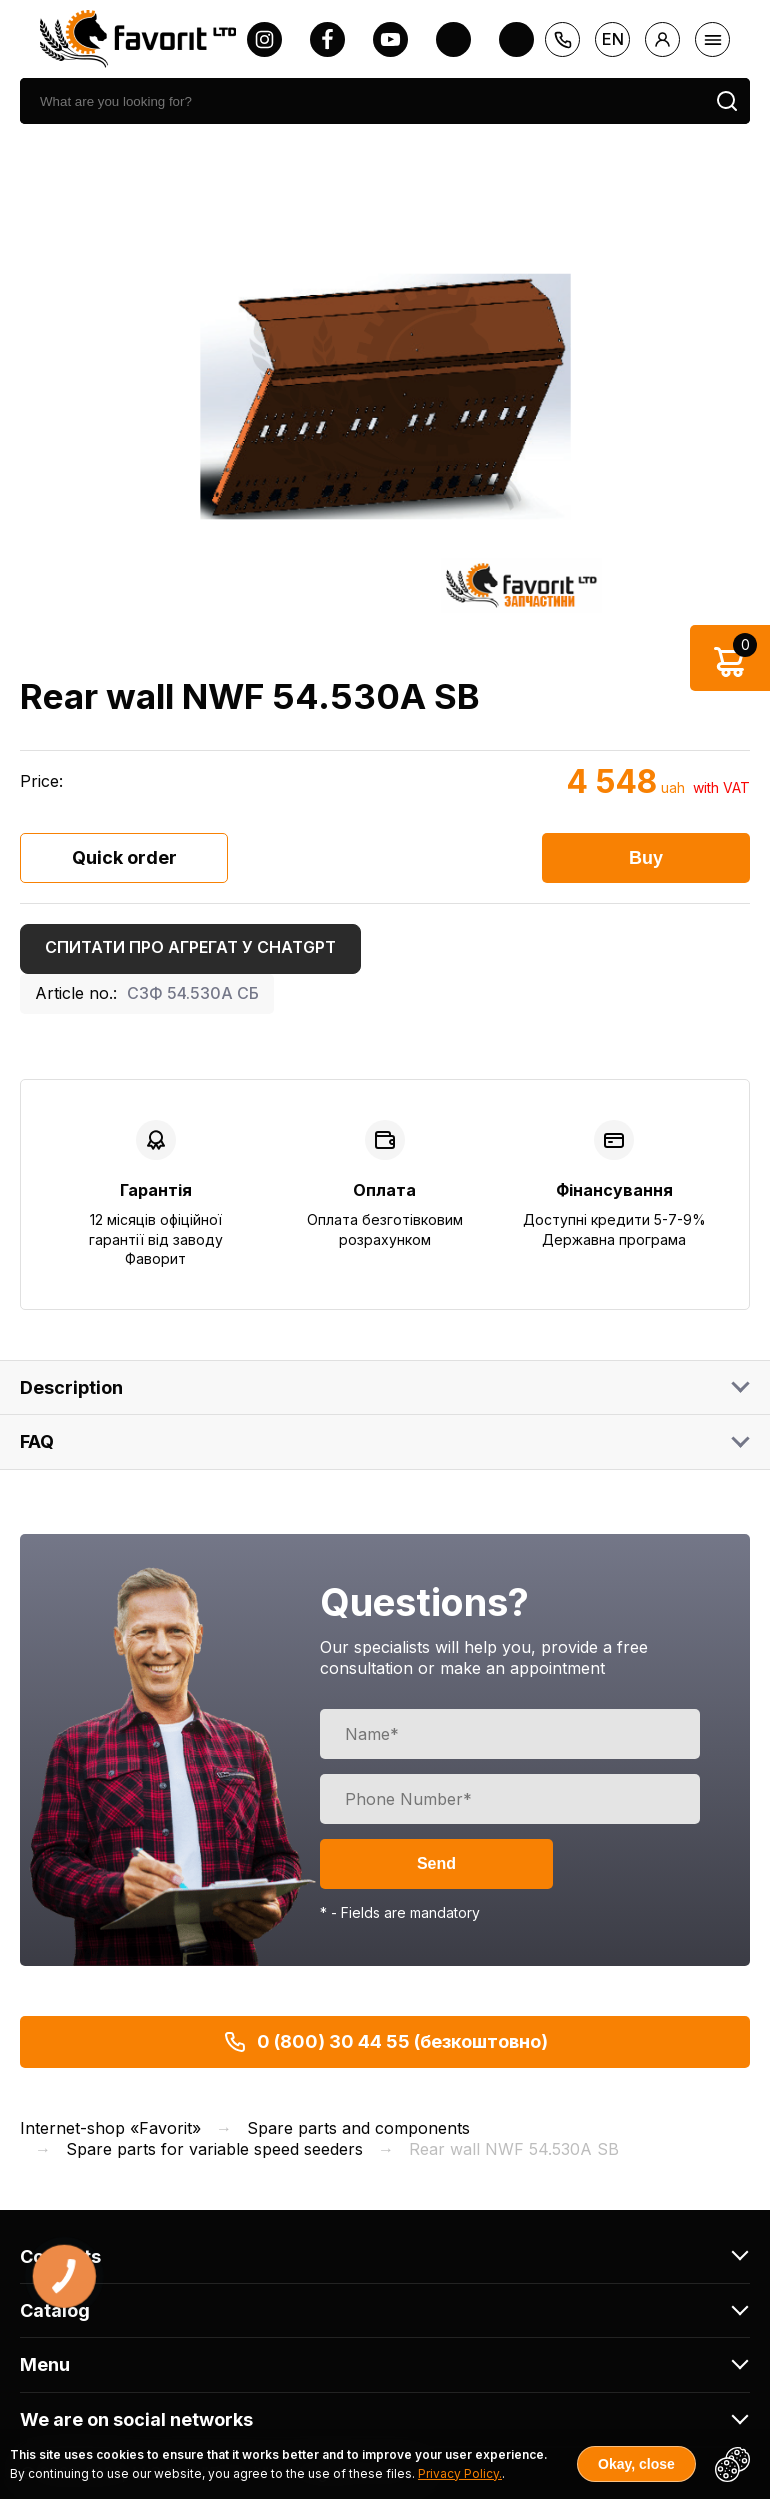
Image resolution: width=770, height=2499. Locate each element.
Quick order (124, 857)
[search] (362, 101)
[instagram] (264, 39)
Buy (646, 858)
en (613, 39)
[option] (385, 396)
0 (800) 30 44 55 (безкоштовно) (385, 2042)
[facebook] (327, 39)
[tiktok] (516, 39)
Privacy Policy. (460, 2473)
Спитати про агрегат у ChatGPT (190, 947)
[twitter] (453, 39)
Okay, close (636, 2464)
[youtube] (390, 39)
